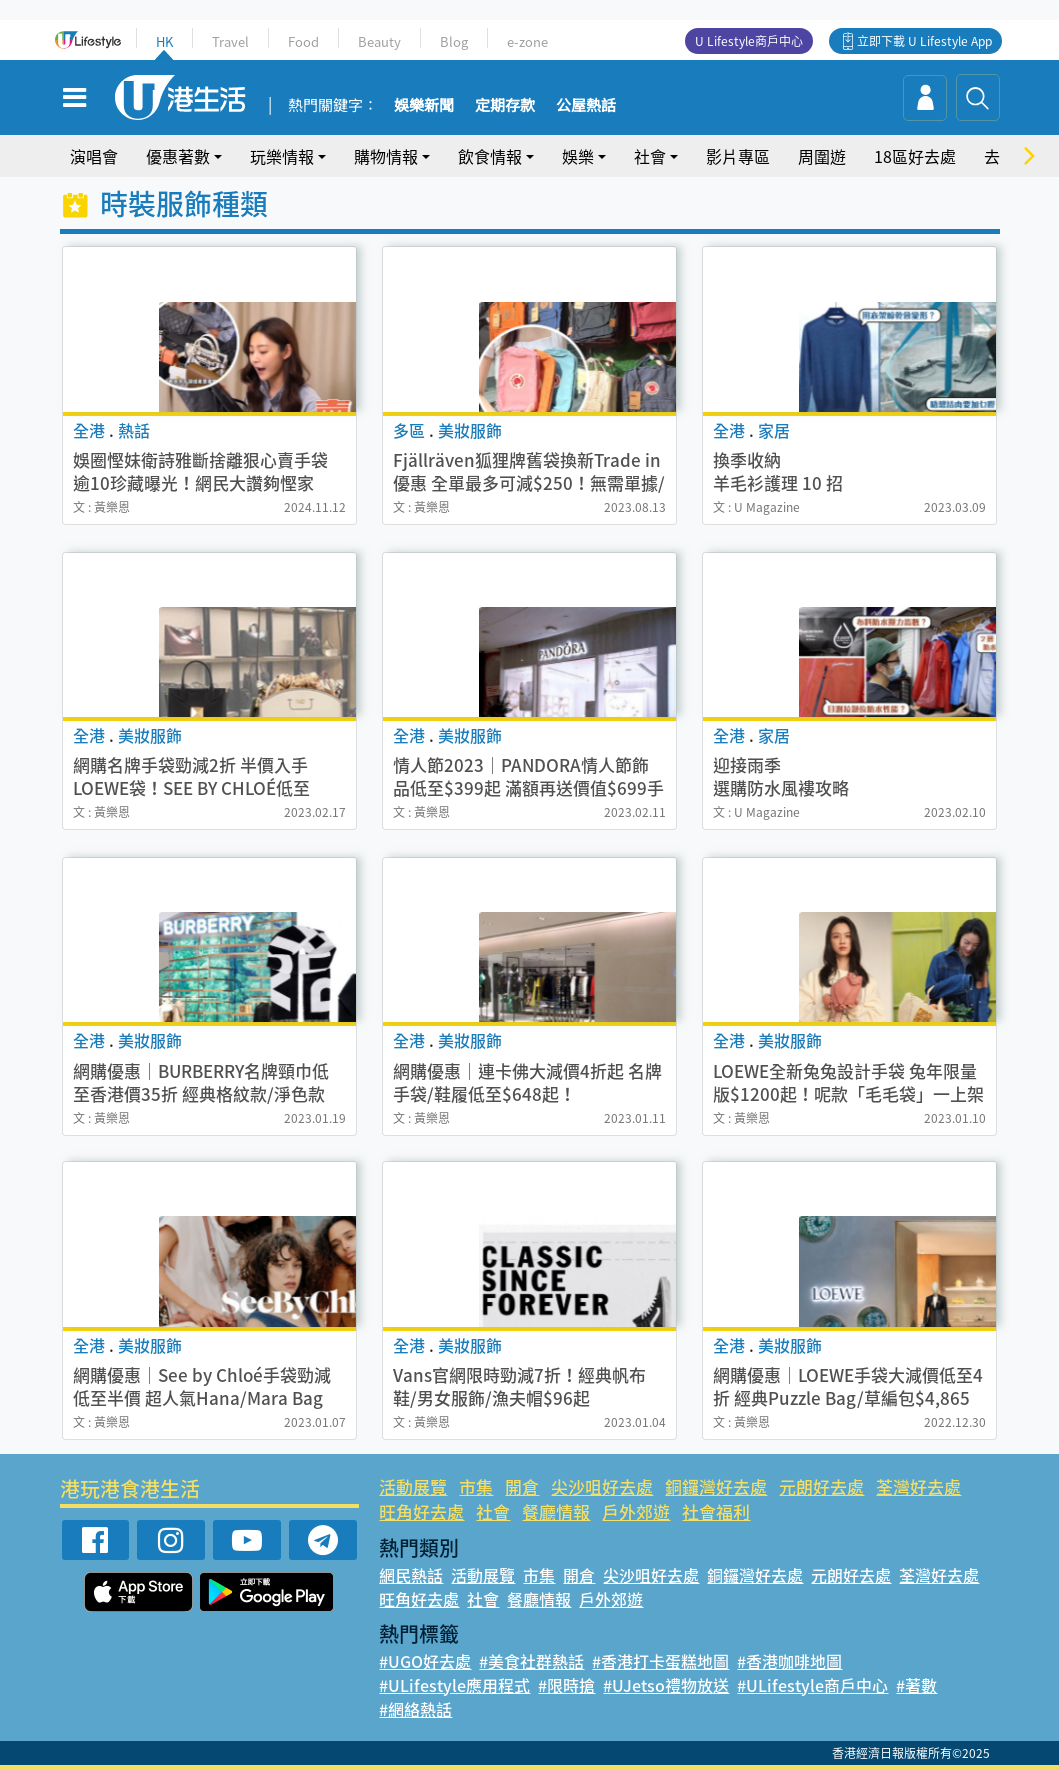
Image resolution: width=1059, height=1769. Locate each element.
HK (164, 41)
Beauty (379, 41)
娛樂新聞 (424, 106)
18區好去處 (915, 156)
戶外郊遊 (636, 1511)
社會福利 (716, 1511)
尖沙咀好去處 (602, 1486)
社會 (650, 156)
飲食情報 (490, 156)
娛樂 (578, 156)
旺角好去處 (421, 1511)
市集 (476, 1486)
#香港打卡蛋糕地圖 (660, 1661)
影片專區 (738, 156)
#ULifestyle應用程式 (454, 1685)
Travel (230, 41)
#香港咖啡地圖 (789, 1661)
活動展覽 (413, 1486)
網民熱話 (411, 1575)
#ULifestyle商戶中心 (812, 1685)
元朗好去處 (821, 1486)
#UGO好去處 (425, 1661)
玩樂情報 (282, 156)
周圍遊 (822, 156)
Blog (454, 41)
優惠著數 (178, 156)
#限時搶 (566, 1685)
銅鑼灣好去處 (716, 1486)
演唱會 (94, 156)
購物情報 (386, 156)
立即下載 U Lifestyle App (924, 41)
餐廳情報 (556, 1511)
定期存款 (505, 106)
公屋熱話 (586, 106)
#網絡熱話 (415, 1709)
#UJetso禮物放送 (666, 1685)
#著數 (916, 1685)
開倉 (522, 1486)
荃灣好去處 (918, 1486)
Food (303, 41)
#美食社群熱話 (531, 1661)
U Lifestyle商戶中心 (749, 41)
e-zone (527, 41)
